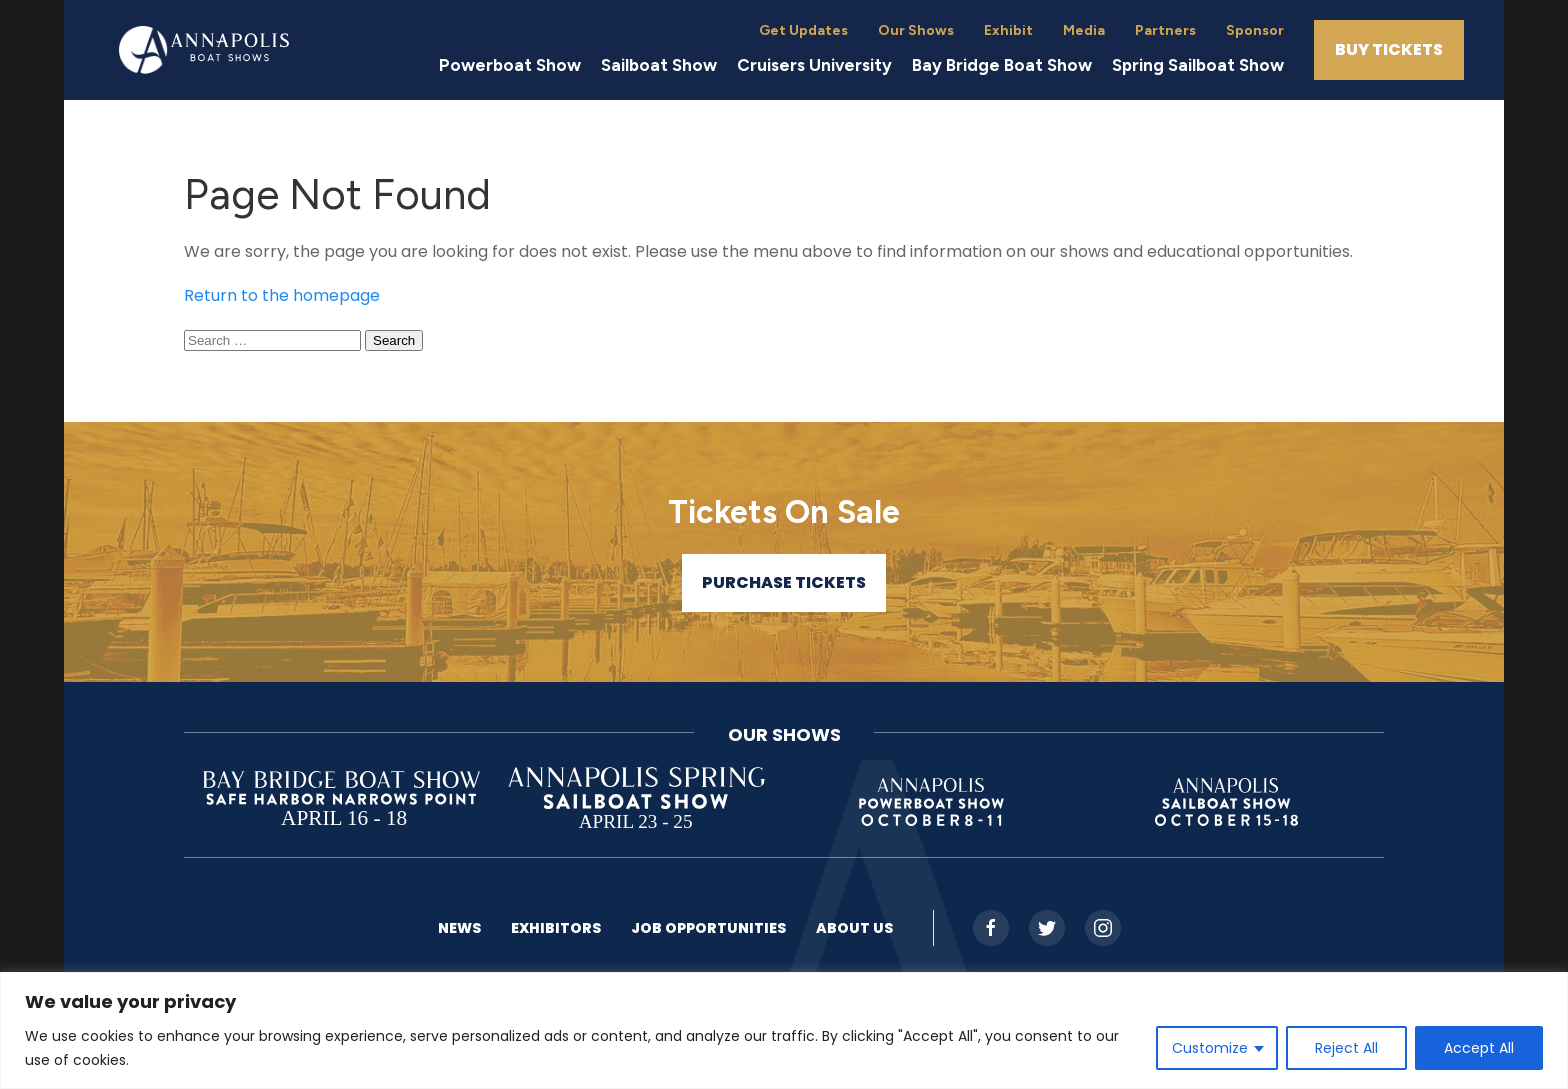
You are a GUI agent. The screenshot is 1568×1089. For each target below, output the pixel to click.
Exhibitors (556, 928)
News (459, 928)
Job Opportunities (708, 928)
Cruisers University (814, 65)
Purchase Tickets (784, 582)
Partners (1165, 30)
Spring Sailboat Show (1198, 65)
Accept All (1479, 1048)
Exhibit (1008, 30)
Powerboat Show (510, 65)
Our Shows (916, 30)
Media (1084, 30)
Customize (1210, 1048)
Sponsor (1255, 30)
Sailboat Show (659, 65)
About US (854, 928)
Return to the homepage (282, 295)
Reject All (1346, 1048)
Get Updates (803, 30)
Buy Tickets (1389, 49)
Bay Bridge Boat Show (1002, 65)
